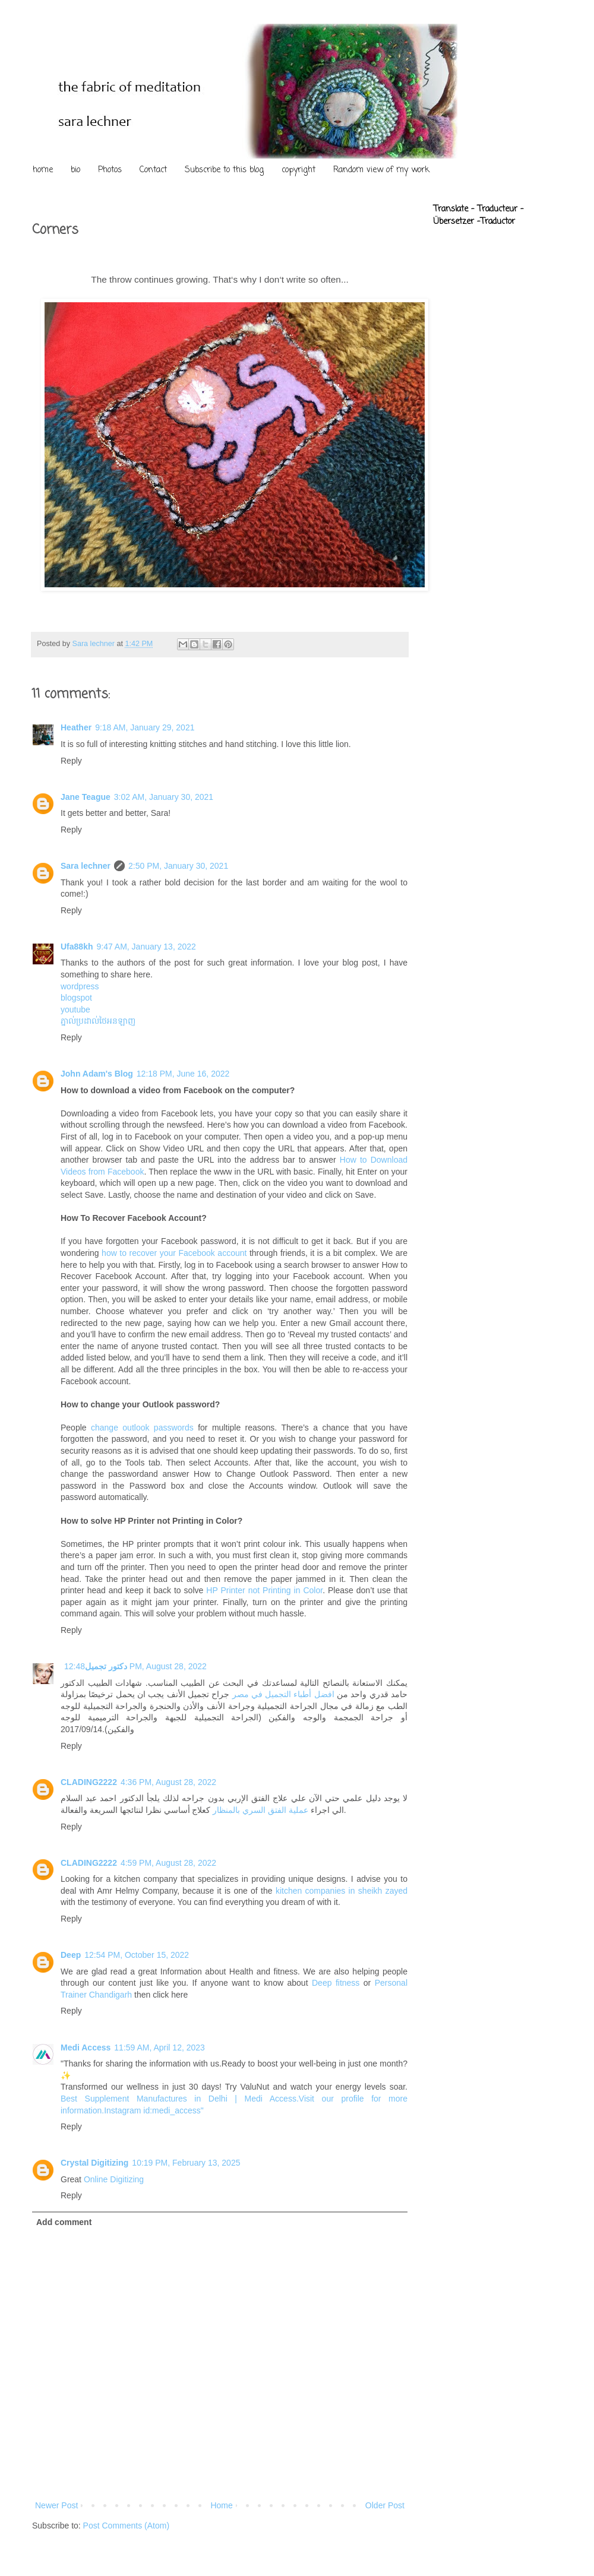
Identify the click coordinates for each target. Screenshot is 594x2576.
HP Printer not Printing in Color (264, 1590)
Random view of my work (381, 170)
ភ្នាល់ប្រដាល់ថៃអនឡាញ (98, 1021)
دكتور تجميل (106, 1666)
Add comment (63, 2222)
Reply (71, 760)
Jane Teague (85, 797)
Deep (71, 1955)
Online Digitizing (114, 2179)
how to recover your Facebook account (174, 1253)
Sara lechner (85, 866)
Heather (76, 727)
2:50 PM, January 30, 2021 (178, 866)
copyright (298, 170)
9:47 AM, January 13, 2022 (145, 946)
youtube (75, 1009)
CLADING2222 (89, 1782)
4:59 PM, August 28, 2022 (168, 1863)
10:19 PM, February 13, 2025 (186, 2162)
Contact (153, 170)
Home (221, 2505)
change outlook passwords (142, 1427)
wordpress (80, 986)
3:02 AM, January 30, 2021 (163, 797)
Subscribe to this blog (224, 170)
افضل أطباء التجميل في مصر (283, 1694)
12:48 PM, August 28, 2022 (135, 1666)
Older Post (385, 2505)
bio (75, 170)
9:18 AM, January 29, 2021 (144, 727)
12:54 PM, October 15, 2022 (136, 1955)
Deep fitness (335, 1983)
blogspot (76, 997)
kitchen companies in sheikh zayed (341, 1890)
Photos (110, 170)
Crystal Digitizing (94, 2162)
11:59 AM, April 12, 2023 (159, 2047)
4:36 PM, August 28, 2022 (168, 1782)
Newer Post (56, 2505)
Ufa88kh (77, 946)
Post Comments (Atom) (126, 2525)
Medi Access (85, 2047)
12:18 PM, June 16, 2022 (183, 1073)
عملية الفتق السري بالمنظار (260, 1810)
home (43, 170)
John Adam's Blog (97, 1073)
